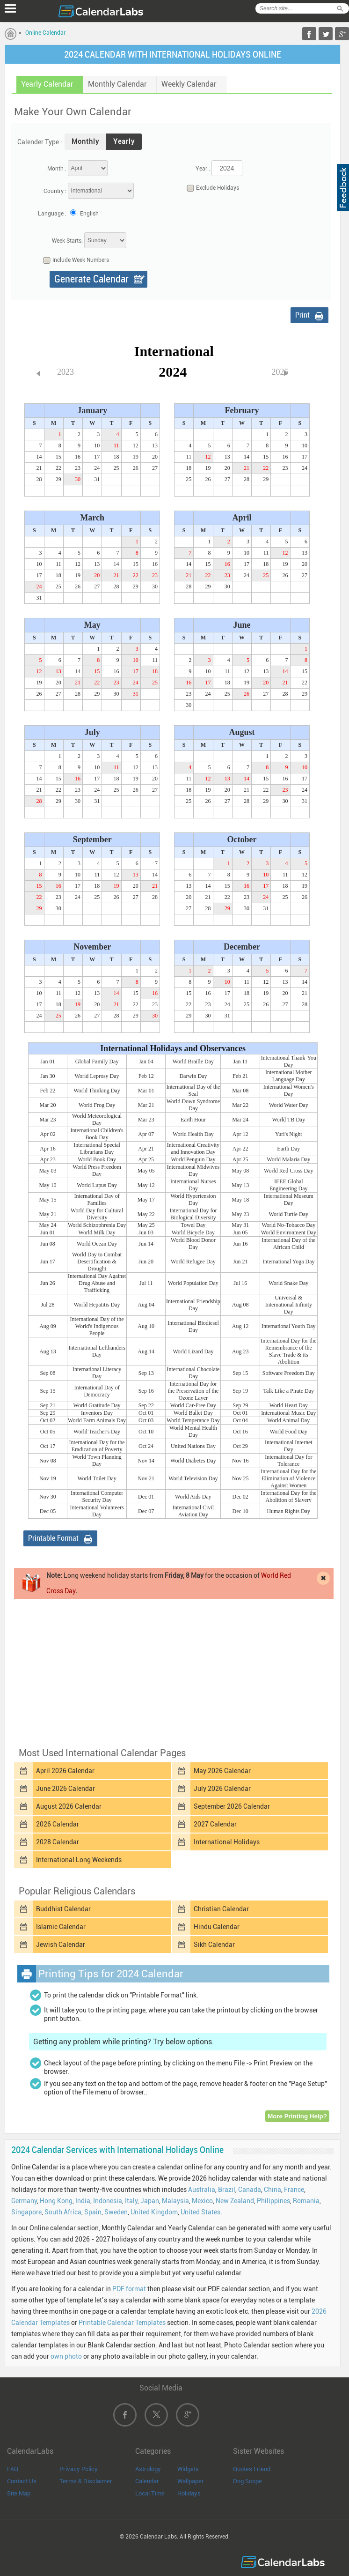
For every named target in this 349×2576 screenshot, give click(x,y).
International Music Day (288, 1413)
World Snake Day (288, 1283)
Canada (249, 2189)
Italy (131, 2201)
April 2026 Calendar (65, 1770)
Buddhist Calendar (63, 1909)
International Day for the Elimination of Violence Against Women (288, 1478)
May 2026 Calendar (222, 1770)
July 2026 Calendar (222, 1788)
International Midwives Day (193, 1170)
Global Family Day (97, 1061)
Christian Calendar (221, 1909)
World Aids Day (193, 1496)
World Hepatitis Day (97, 1304)
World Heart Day (288, 1405)
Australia (201, 2189)
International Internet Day (289, 1446)
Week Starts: (67, 241)
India (82, 2201)
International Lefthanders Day (96, 1351)
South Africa (62, 2212)
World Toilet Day (96, 1478)
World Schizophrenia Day (97, 1225)
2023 (65, 372)
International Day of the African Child (288, 1243)
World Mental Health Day (193, 1431)
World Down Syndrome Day (193, 1105)
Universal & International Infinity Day (288, 1304)
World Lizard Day (193, 1351)
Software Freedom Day (288, 1373)
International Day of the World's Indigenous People (97, 1326)
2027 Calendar (215, 1824)
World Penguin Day (193, 1159)
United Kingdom (154, 2212)
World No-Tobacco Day (288, 1225)
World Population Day (193, 1283)
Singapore (26, 2212)
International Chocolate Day (193, 1373)
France (294, 2189)
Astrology (148, 2468)
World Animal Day (288, 1420)
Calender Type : (39, 142)
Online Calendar (45, 33)
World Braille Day (193, 1061)
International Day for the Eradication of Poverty (97, 1446)
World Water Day (288, 1105)
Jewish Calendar (60, 1944)
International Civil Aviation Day (193, 1511)
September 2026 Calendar (232, 1806)
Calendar (147, 2481)
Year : (203, 168)
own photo (66, 2356)
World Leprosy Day (97, 1076)
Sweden (116, 2212)
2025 (280, 372)
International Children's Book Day (97, 1134)
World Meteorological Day (97, 1119)
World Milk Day (97, 1232)
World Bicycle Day (193, 1232)
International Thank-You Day (288, 1061)
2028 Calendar (57, 1842)
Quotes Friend (251, 2468)
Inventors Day (97, 1413)
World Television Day (193, 1478)
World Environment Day (288, 1232)
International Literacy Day (97, 1373)
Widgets (188, 2468)
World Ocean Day (97, 1243)
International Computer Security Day (97, 1496)
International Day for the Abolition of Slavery (288, 1496)
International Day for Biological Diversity (193, 1214)
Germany (24, 2201)
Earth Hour (193, 1119)
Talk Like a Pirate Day (288, 1391)
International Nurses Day (193, 1185)
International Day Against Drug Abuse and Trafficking (97, 1283)
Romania (306, 2201)
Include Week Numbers (73, 260)
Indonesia (107, 2201)
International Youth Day (289, 1326)
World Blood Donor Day (193, 1243)
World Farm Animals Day (97, 1420)
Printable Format (53, 1538)
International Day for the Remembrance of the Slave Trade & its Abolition (288, 1351)
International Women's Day (288, 1090)
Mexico (202, 2201)
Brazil (226, 2189)
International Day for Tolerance (288, 1460)
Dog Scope (247, 2481)
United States (200, 2212)
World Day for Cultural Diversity (97, 1214)
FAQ (12, 2468)
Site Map (18, 2493)
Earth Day (288, 1148)
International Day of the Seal (193, 1090)
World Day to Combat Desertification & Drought (97, 1261)
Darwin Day (193, 1076)
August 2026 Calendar (69, 1806)
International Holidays (227, 1842)
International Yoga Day (288, 1261)
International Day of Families (96, 1199)
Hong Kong (56, 2201)
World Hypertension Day (193, 1199)
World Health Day (193, 1134)
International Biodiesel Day (193, 1326)
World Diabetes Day (193, 1460)
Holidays (189, 2493)
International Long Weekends (79, 1859)
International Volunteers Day (97, 1511)
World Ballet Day (193, 1413)
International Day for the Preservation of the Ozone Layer (193, 1391)
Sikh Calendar (214, 1944)
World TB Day (288, 1119)
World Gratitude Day (97, 1405)
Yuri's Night (288, 1134)
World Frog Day (97, 1105)
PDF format (129, 2289)
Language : (52, 213)
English (89, 213)
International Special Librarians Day (96, 1148)
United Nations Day (193, 1446)
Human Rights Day (288, 1511)
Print (302, 315)
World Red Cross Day (288, 1170)
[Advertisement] (173, 1671)
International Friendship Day (193, 1305)
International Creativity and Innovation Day (193, 1148)
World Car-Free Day (193, 1405)
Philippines (273, 2201)
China (272, 2189)
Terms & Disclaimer (85, 2481)
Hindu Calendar (217, 1926)
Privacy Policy (78, 2468)
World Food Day (288, 1431)
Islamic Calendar (61, 1926)
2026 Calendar (57, 1824)
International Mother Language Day (288, 1076)
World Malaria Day (288, 1159)
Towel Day (193, 1225)
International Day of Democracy (96, 1391)
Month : (56, 168)
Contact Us (21, 2481)
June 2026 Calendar (65, 1788)
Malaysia (175, 2201)
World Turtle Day (288, 1214)
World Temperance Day (193, 1420)
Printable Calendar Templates (122, 2322)
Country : (55, 191)
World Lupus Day (97, 1185)
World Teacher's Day (96, 1431)
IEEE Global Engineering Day (288, 1185)
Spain (93, 2212)
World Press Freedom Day (97, 1170)
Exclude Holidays (210, 188)
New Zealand (235, 2201)
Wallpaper (190, 2481)
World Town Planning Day (96, 1460)
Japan (149, 2201)
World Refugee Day (193, 1261)
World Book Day (97, 1159)
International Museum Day (288, 1199)
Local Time (150, 2493)
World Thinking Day (96, 1090)
